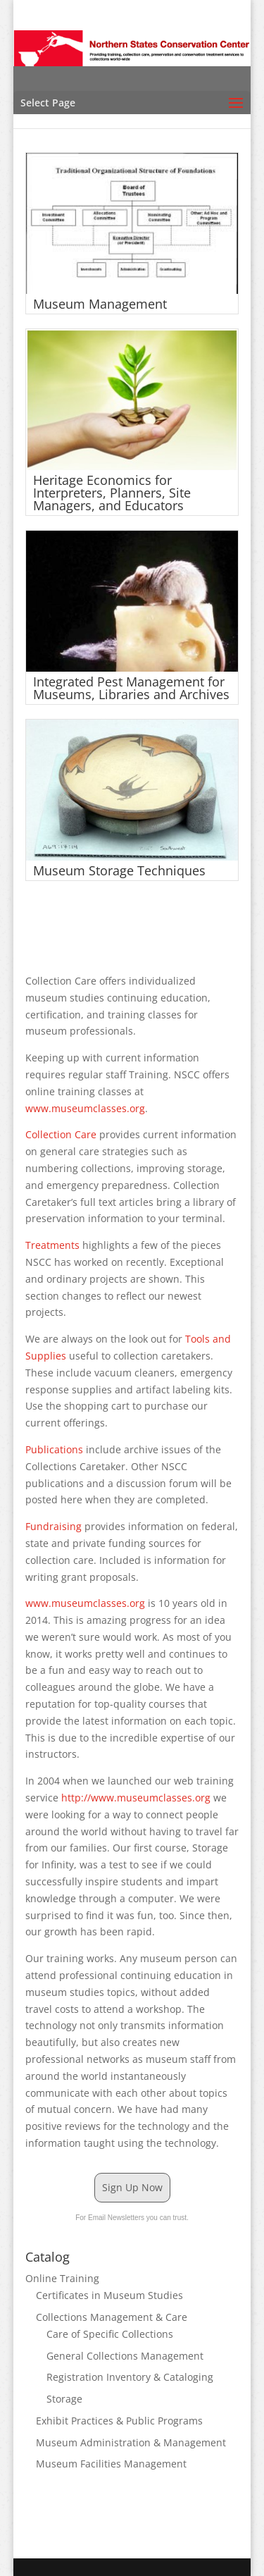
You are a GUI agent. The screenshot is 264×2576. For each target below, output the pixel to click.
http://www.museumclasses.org (135, 1797)
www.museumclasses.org (85, 1108)
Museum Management (100, 303)
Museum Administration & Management (131, 2442)
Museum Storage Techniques (119, 870)
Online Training (62, 2278)
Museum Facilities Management (111, 2463)
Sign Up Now (132, 2187)
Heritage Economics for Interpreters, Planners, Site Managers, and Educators (112, 493)
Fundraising (54, 1526)
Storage (64, 2398)
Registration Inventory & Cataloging (129, 2377)
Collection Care (60, 1134)
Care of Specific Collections (109, 2334)
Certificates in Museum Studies (109, 2295)
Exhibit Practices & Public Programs (119, 2420)
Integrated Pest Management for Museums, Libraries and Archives (131, 688)
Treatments (53, 1245)
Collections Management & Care (111, 2317)
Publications (55, 1449)
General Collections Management (124, 2355)
